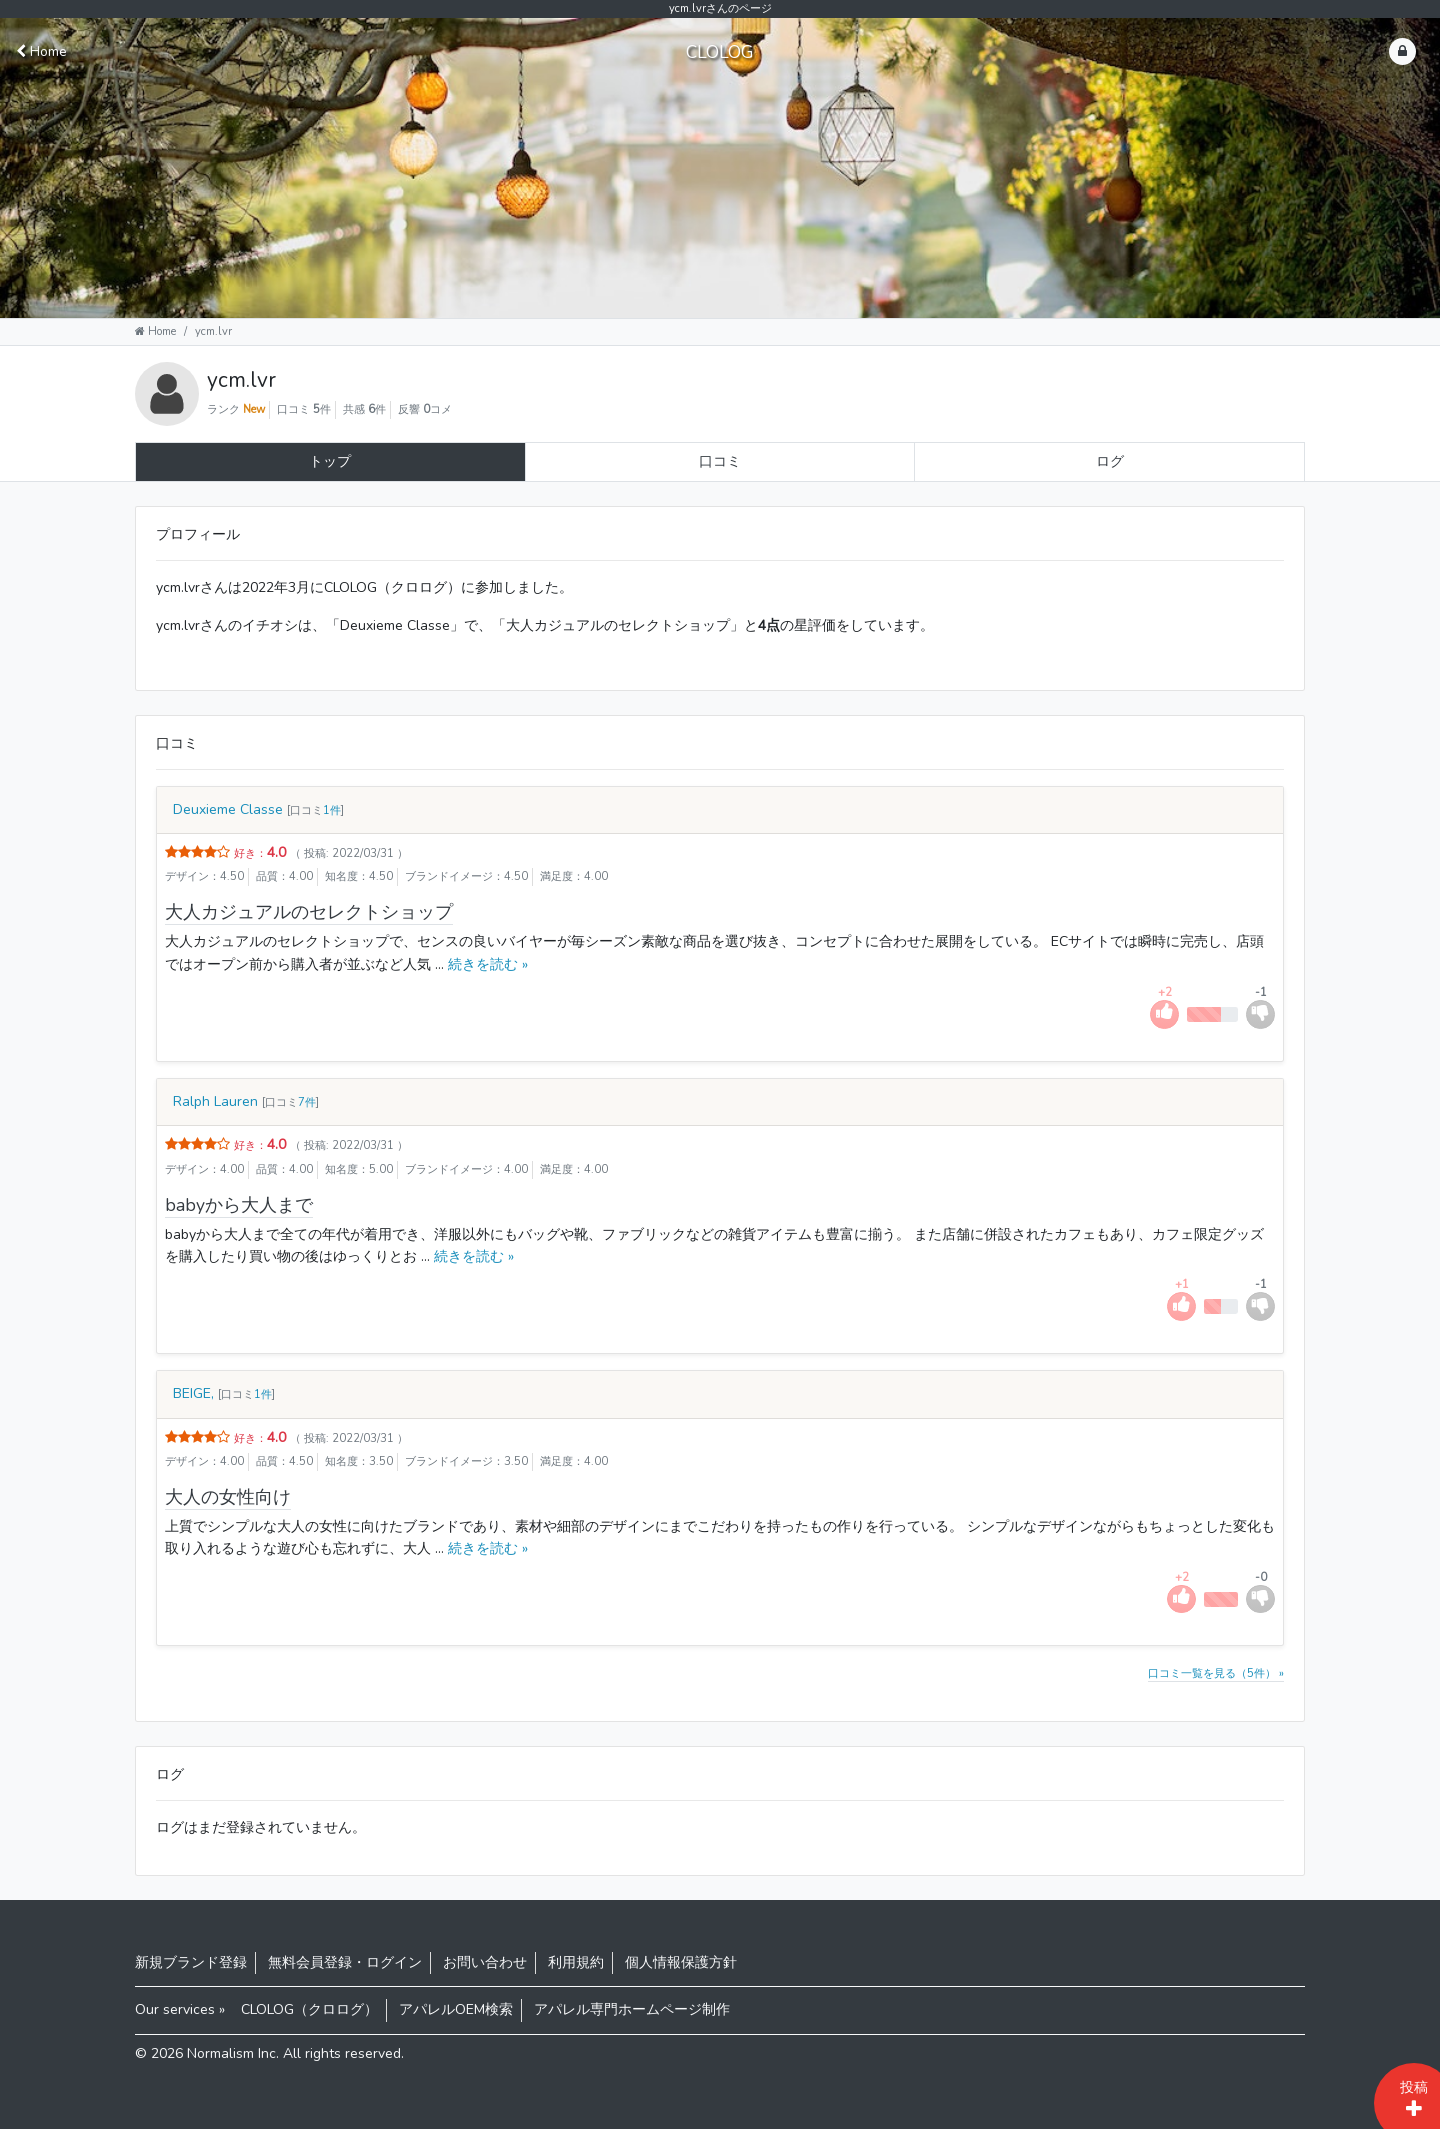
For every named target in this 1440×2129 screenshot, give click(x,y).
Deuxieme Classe (228, 809)
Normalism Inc (231, 2053)
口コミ (720, 461)
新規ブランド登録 (191, 1962)
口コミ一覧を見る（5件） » (1216, 1673)
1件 (332, 810)
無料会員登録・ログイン (345, 1962)
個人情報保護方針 (681, 1962)
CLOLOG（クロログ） (309, 2009)
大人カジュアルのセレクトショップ (309, 912)
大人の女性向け (228, 1497)
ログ (1110, 461)
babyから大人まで (239, 1205)
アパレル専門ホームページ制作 (632, 2009)
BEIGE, (193, 1393)
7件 (307, 1102)
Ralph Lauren (215, 1101)
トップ (330, 461)
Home (41, 51)
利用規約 (576, 1962)
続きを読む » (486, 964)
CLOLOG (720, 52)
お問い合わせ (485, 1962)
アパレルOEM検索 (456, 2009)
